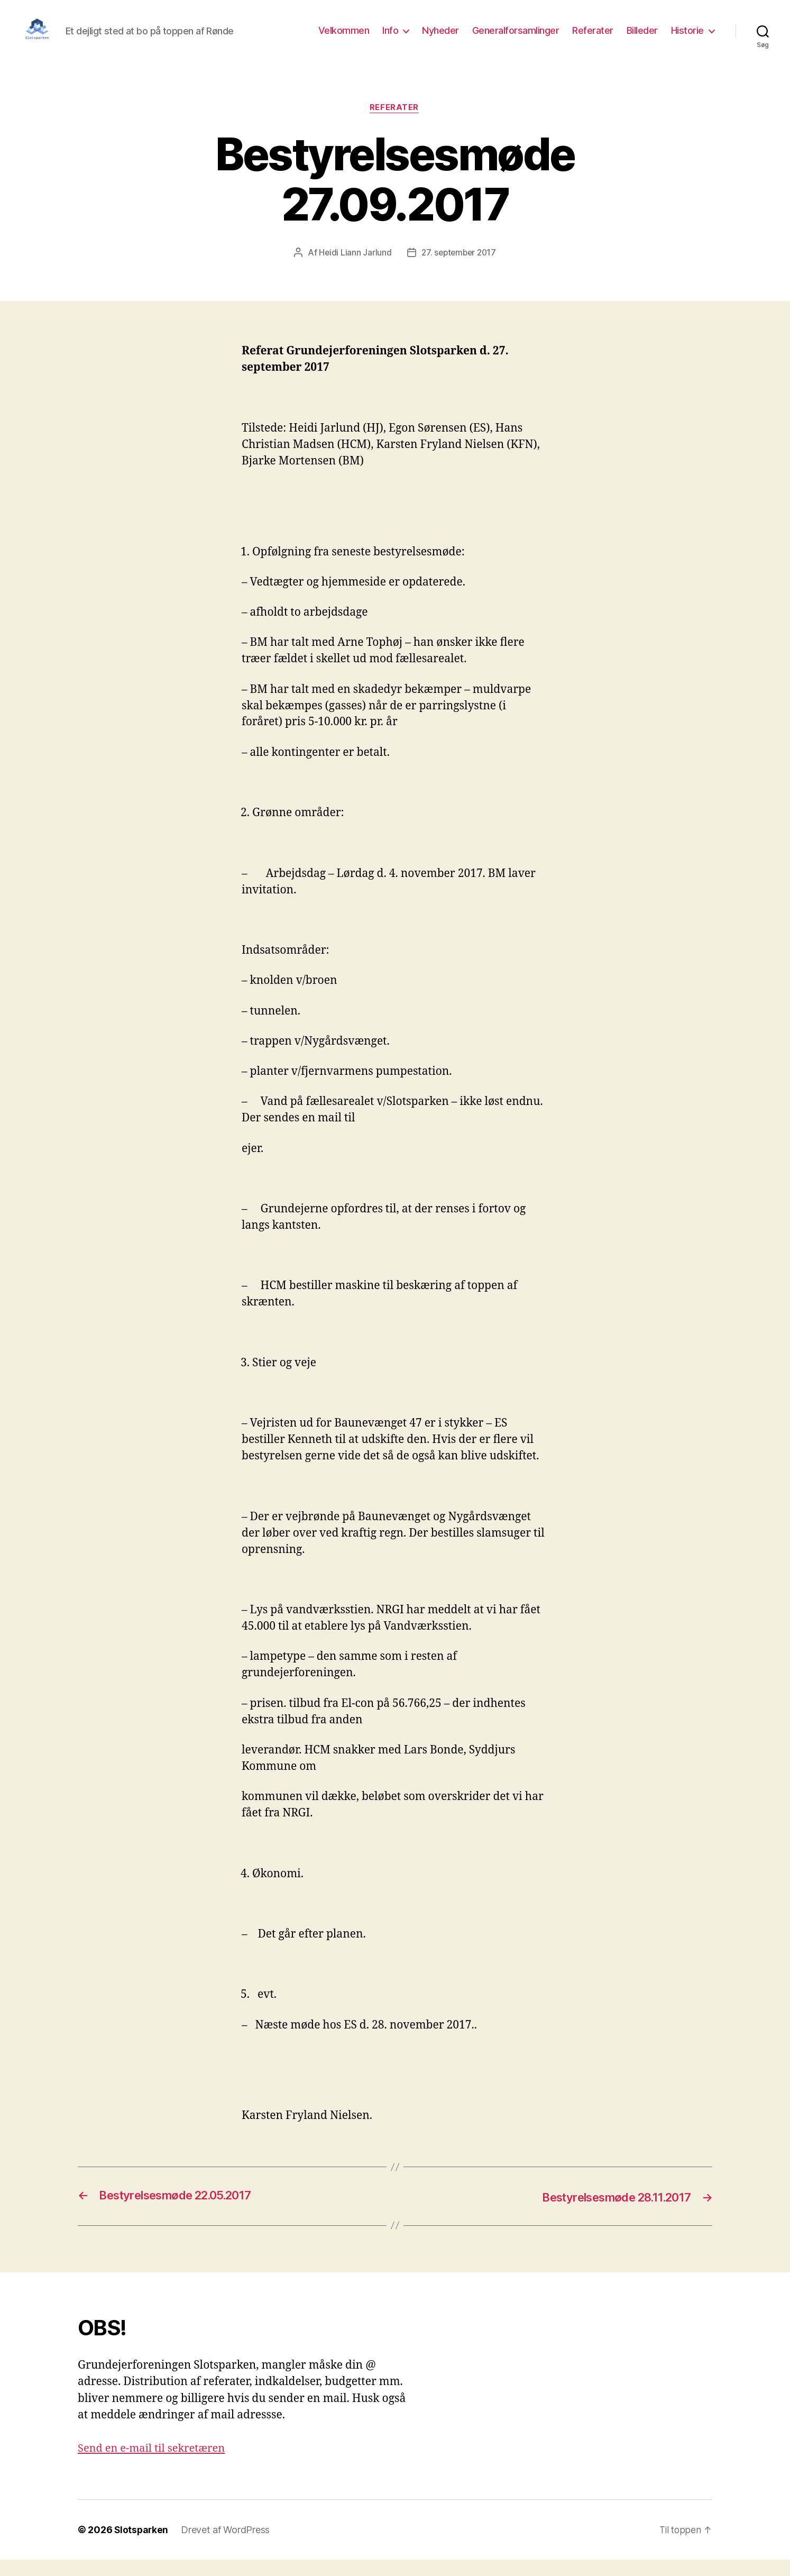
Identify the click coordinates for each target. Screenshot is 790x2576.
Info (390, 38)
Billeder (642, 38)
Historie (687, 38)
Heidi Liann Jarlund (353, 269)
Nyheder (440, 38)
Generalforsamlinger (515, 38)
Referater (592, 38)
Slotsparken (142, 2546)
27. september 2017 (459, 269)
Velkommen (344, 38)
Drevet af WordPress (226, 2546)
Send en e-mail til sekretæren (155, 2465)
